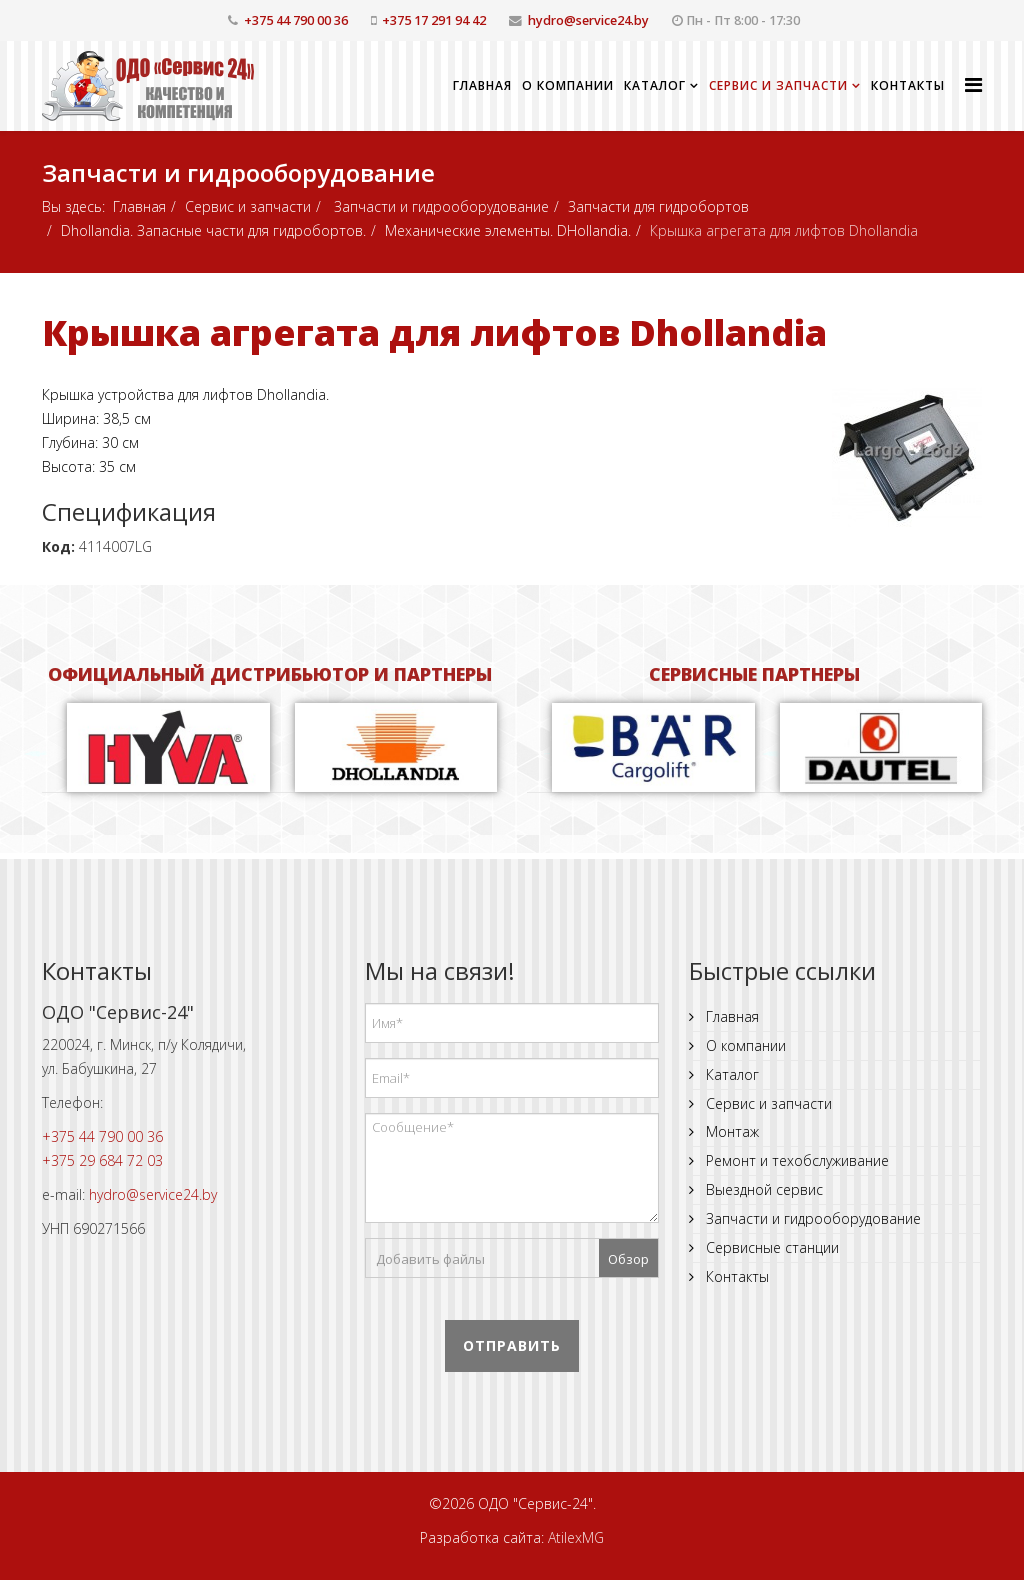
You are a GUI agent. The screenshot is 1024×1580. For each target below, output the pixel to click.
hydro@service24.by (588, 20)
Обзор (628, 1259)
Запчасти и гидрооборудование (439, 206)
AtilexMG (576, 1537)
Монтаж (730, 1131)
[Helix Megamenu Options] (973, 84)
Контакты (908, 85)
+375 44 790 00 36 (296, 20)
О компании (568, 85)
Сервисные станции (770, 1247)
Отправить (512, 1345)
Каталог (655, 85)
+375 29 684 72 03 (102, 1160)
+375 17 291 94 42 (434, 20)
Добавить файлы (430, 1259)
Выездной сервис (762, 1189)
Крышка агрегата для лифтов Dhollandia (434, 332)
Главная (482, 85)
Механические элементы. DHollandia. (508, 230)
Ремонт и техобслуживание (795, 1160)
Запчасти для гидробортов (658, 206)
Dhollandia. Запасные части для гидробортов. (213, 230)
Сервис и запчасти (778, 85)
